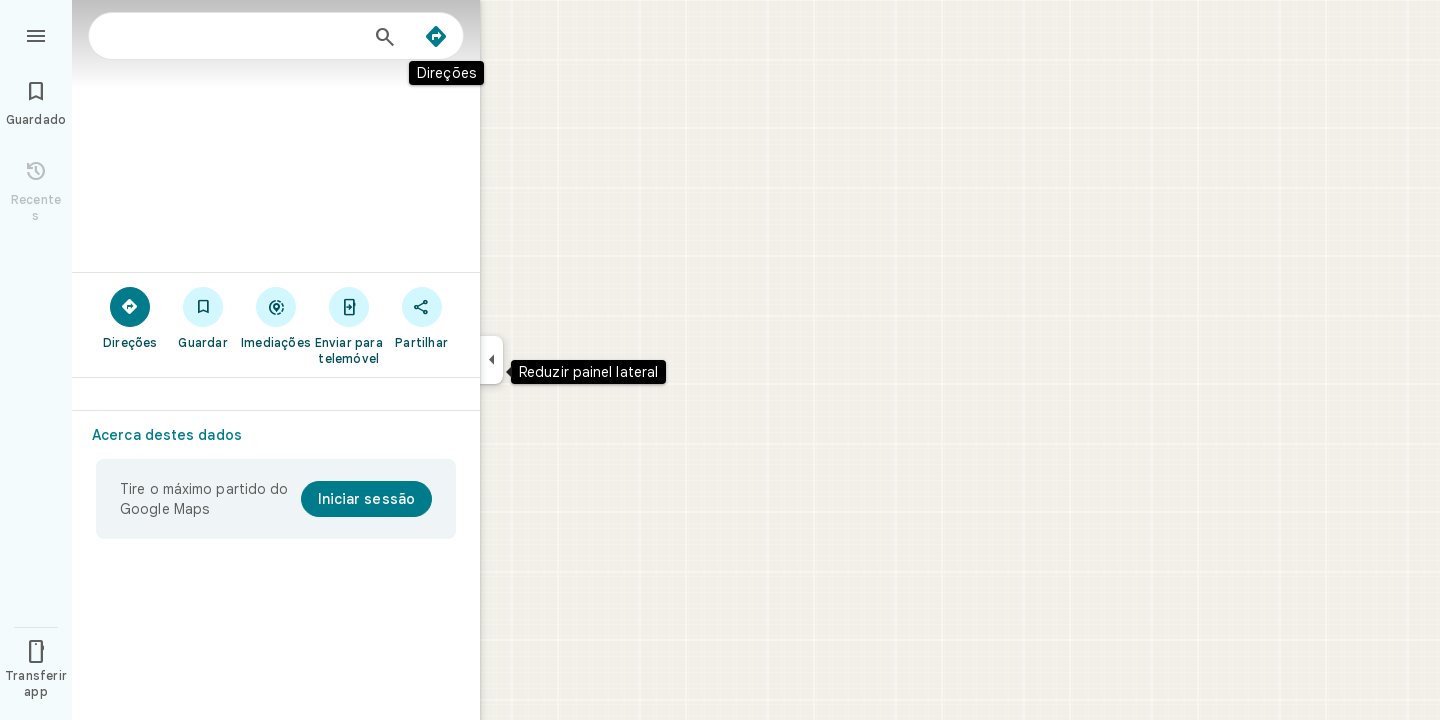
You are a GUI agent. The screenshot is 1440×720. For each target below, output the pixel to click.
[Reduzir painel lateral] (491, 360)
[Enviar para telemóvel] (348, 325)
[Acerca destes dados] (175, 435)
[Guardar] (203, 317)
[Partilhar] (421, 317)
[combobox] (235, 36)
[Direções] (436, 37)
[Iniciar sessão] (366, 499)
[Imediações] (276, 317)
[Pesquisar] (385, 39)
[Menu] (36, 34)
